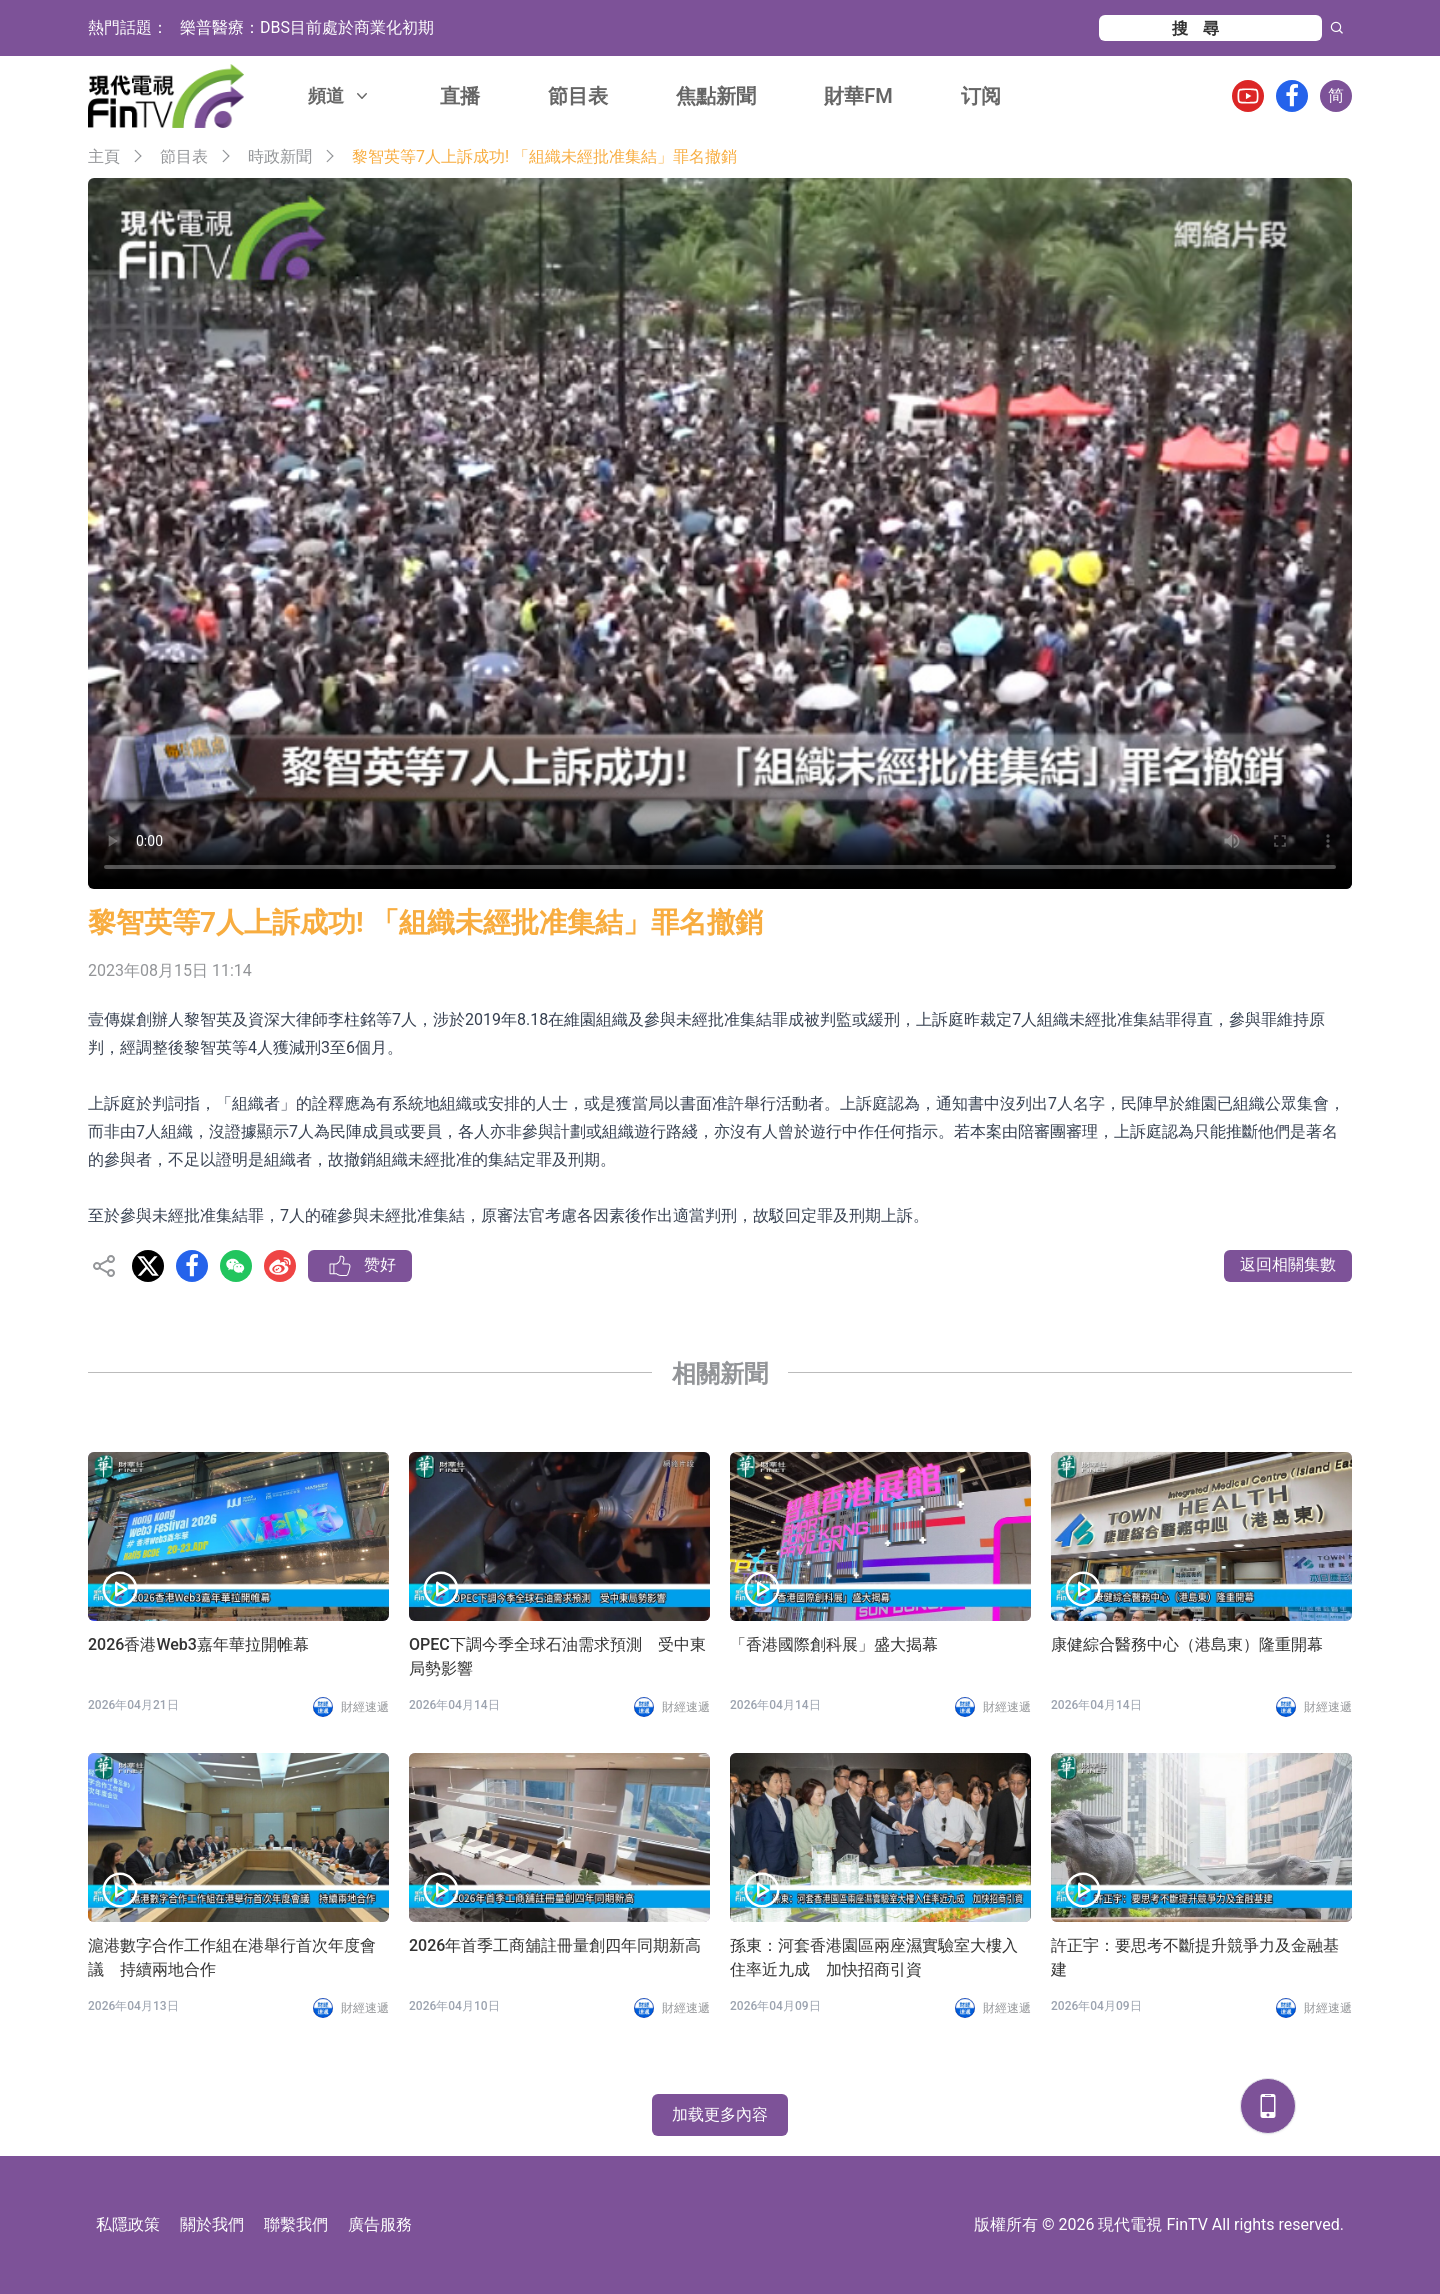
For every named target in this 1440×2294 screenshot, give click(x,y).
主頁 (104, 156)
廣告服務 (380, 2224)
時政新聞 (280, 156)
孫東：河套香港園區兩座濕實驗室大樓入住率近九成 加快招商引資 (874, 1957)
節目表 (578, 96)
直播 (460, 96)
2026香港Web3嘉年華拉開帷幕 (198, 1644)
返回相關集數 (1288, 1264)
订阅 (981, 96)
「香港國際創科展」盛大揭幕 (834, 1644)
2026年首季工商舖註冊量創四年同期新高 (555, 1945)
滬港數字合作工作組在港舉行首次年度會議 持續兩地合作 (232, 1957)
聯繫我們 (296, 2224)
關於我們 (212, 2224)
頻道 (340, 95)
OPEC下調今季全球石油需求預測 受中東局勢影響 (557, 1656)
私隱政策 (128, 2224)
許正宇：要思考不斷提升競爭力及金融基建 (1195, 1957)
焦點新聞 (716, 96)
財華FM (858, 96)
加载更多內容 (720, 2114)
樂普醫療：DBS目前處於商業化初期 (307, 27)
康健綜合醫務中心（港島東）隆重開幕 (1187, 1644)
